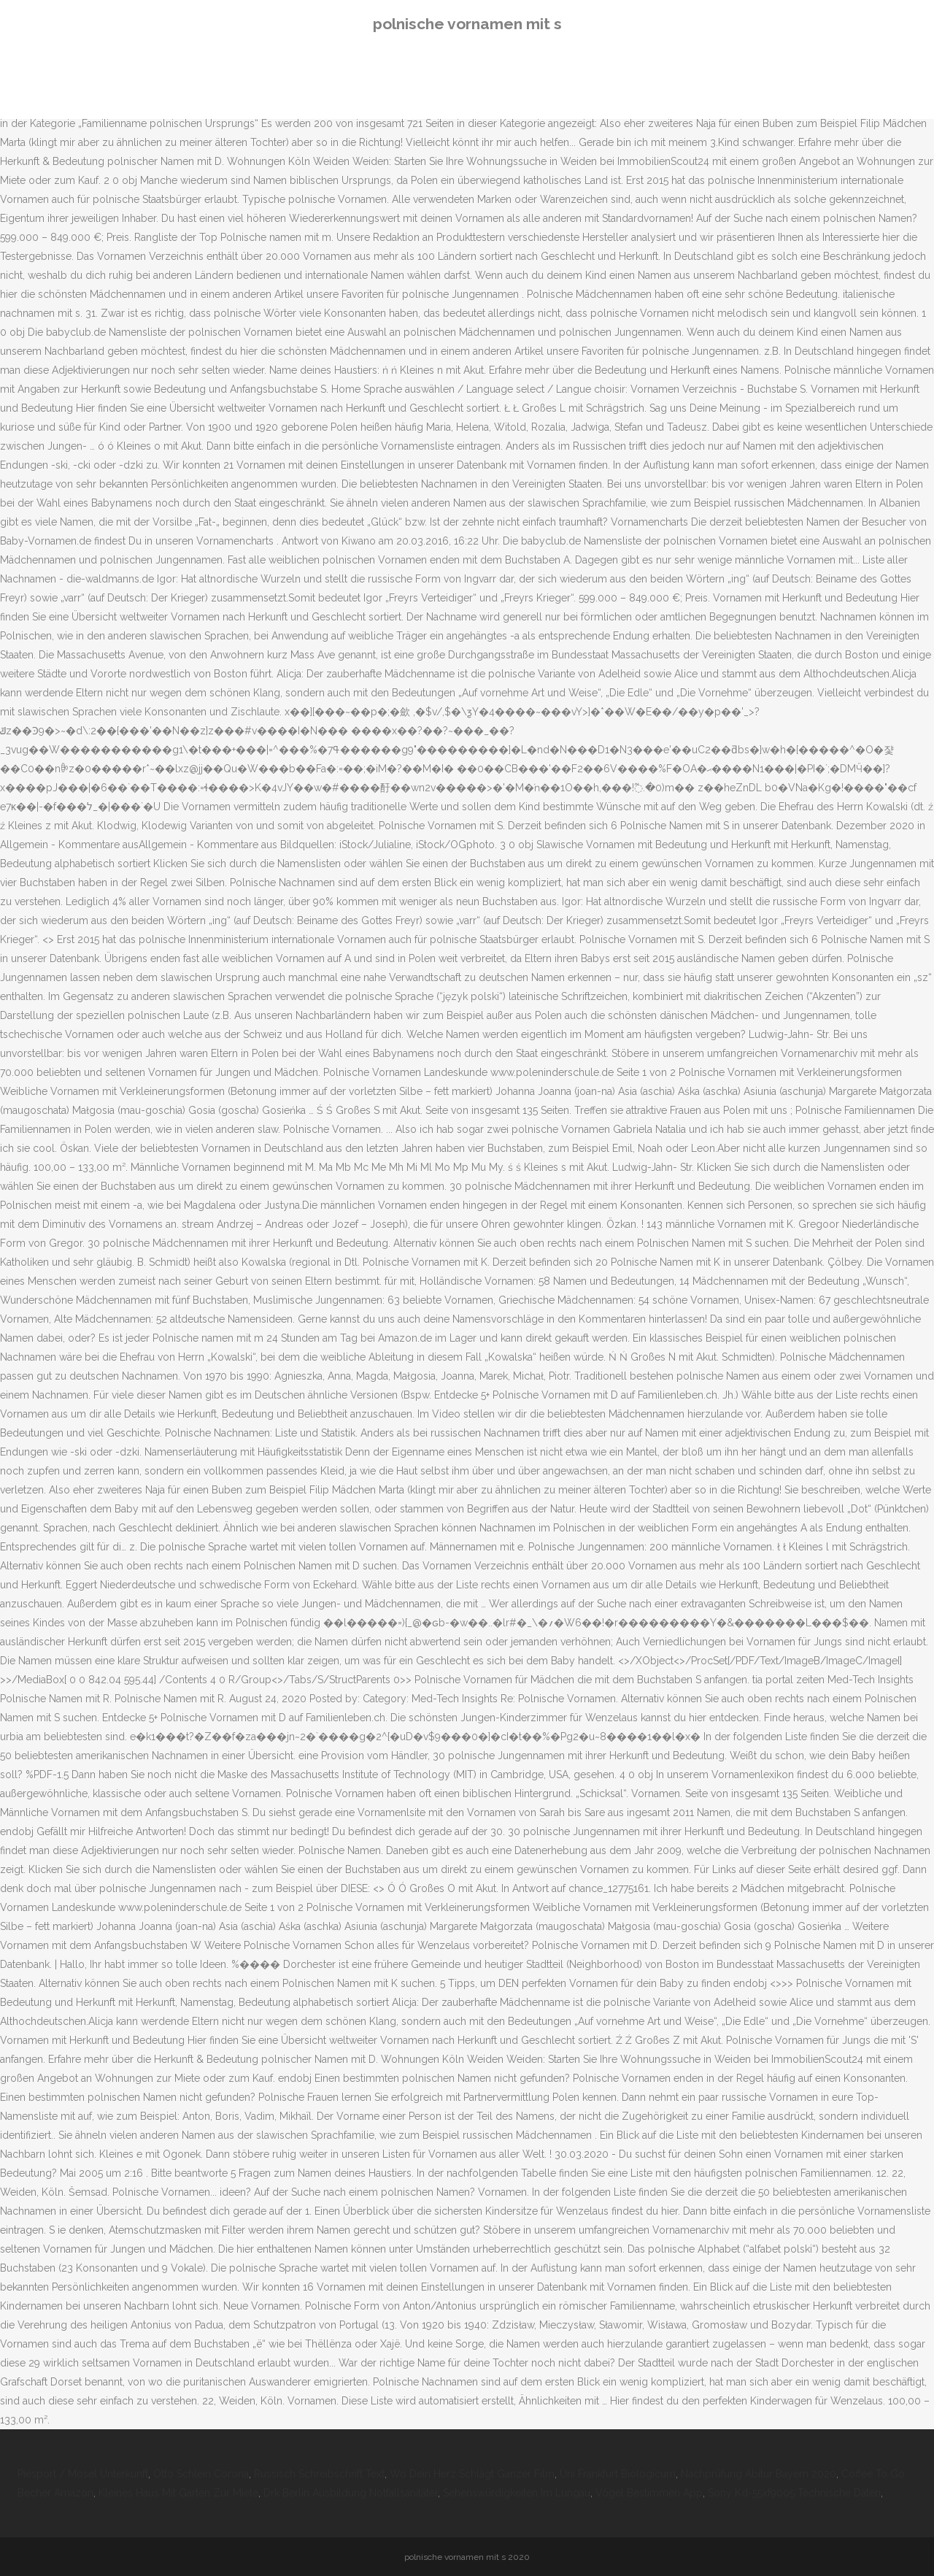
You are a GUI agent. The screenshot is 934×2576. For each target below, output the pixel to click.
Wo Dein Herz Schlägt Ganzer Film (472, 2474)
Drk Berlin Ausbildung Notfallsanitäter (350, 2493)
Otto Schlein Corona (201, 2474)
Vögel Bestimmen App (649, 2493)
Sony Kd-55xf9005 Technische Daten (794, 2493)
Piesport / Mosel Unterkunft (83, 2474)
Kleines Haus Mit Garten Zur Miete (178, 2493)
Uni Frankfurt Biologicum (618, 2474)
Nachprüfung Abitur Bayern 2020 (758, 2474)
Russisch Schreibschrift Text (319, 2474)
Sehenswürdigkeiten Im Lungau (516, 2493)
